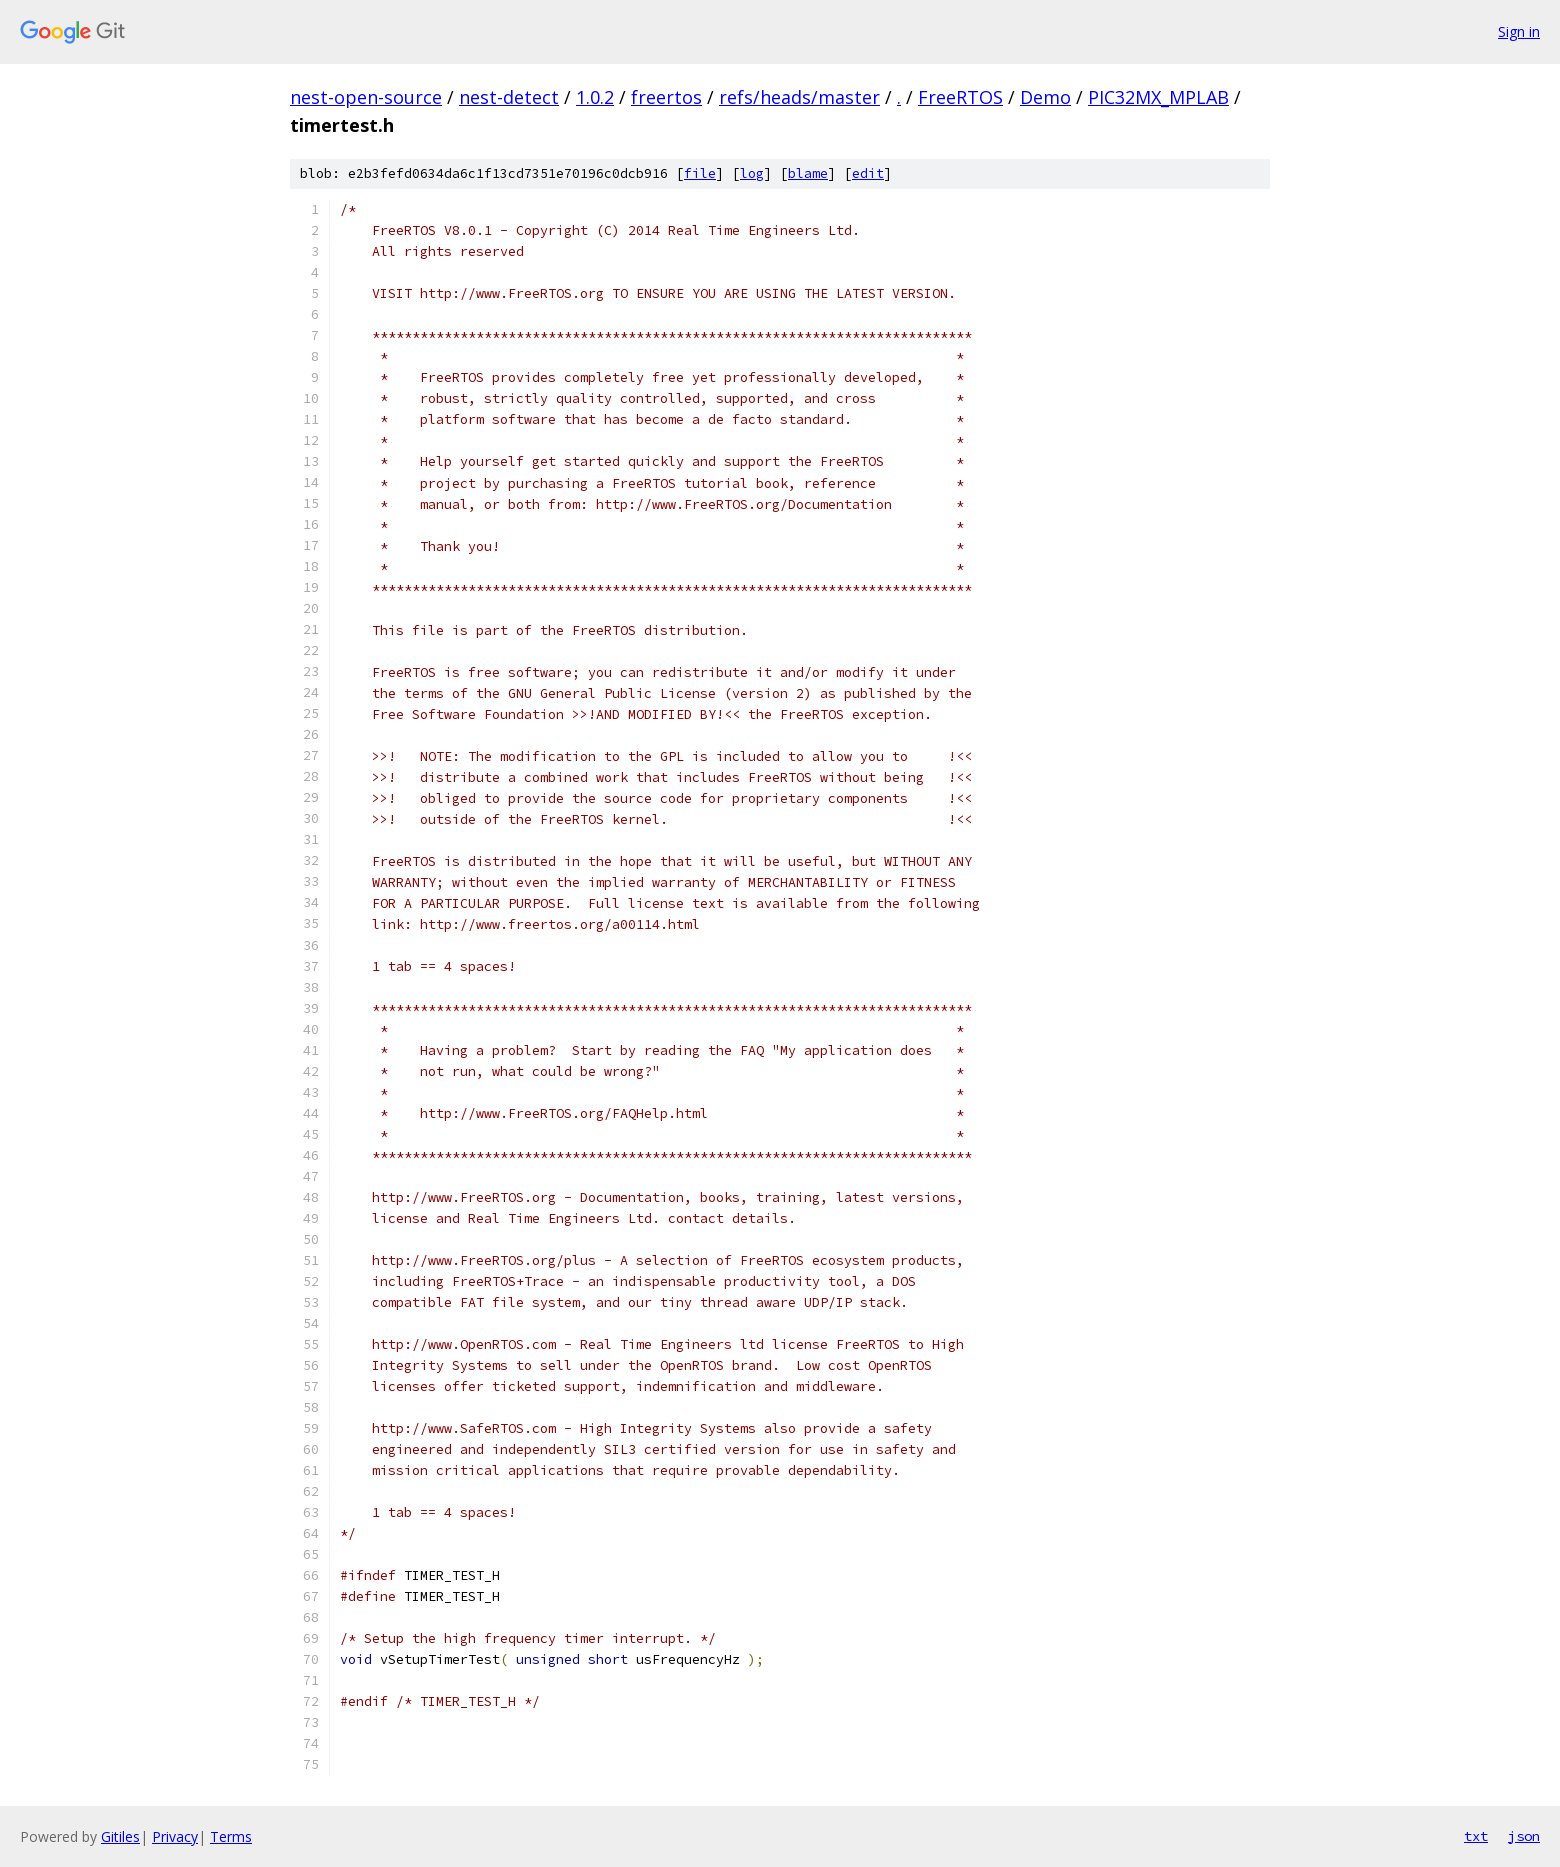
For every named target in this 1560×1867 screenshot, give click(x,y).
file (700, 173)
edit (868, 173)
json (1524, 1836)
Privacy (175, 1836)
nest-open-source (366, 97)
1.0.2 (595, 97)
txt (1476, 1836)
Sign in (1519, 31)
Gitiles (120, 1836)
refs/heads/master (799, 97)
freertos (666, 97)
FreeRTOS (960, 97)
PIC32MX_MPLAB (1158, 97)
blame (808, 173)
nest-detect (509, 97)
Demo (1045, 97)
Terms (231, 1836)
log (752, 173)
